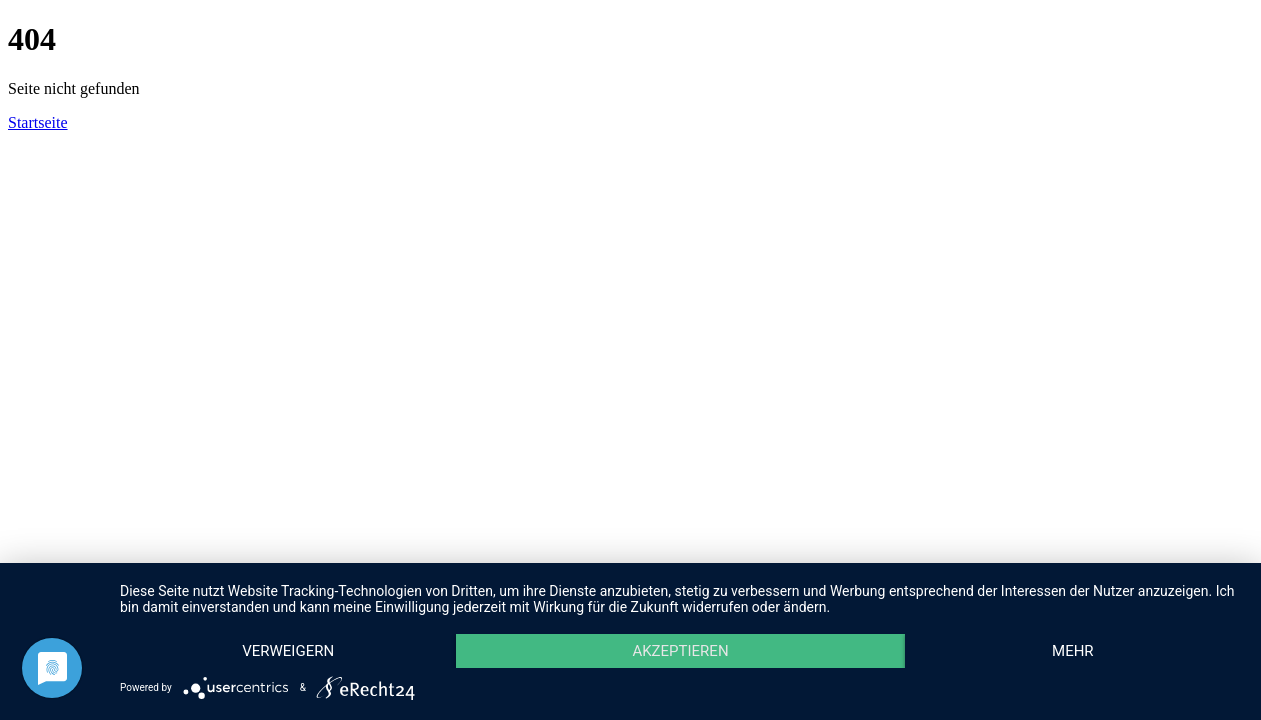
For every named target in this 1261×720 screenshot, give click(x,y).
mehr (1073, 651)
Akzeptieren (680, 651)
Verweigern (288, 651)
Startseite (38, 122)
